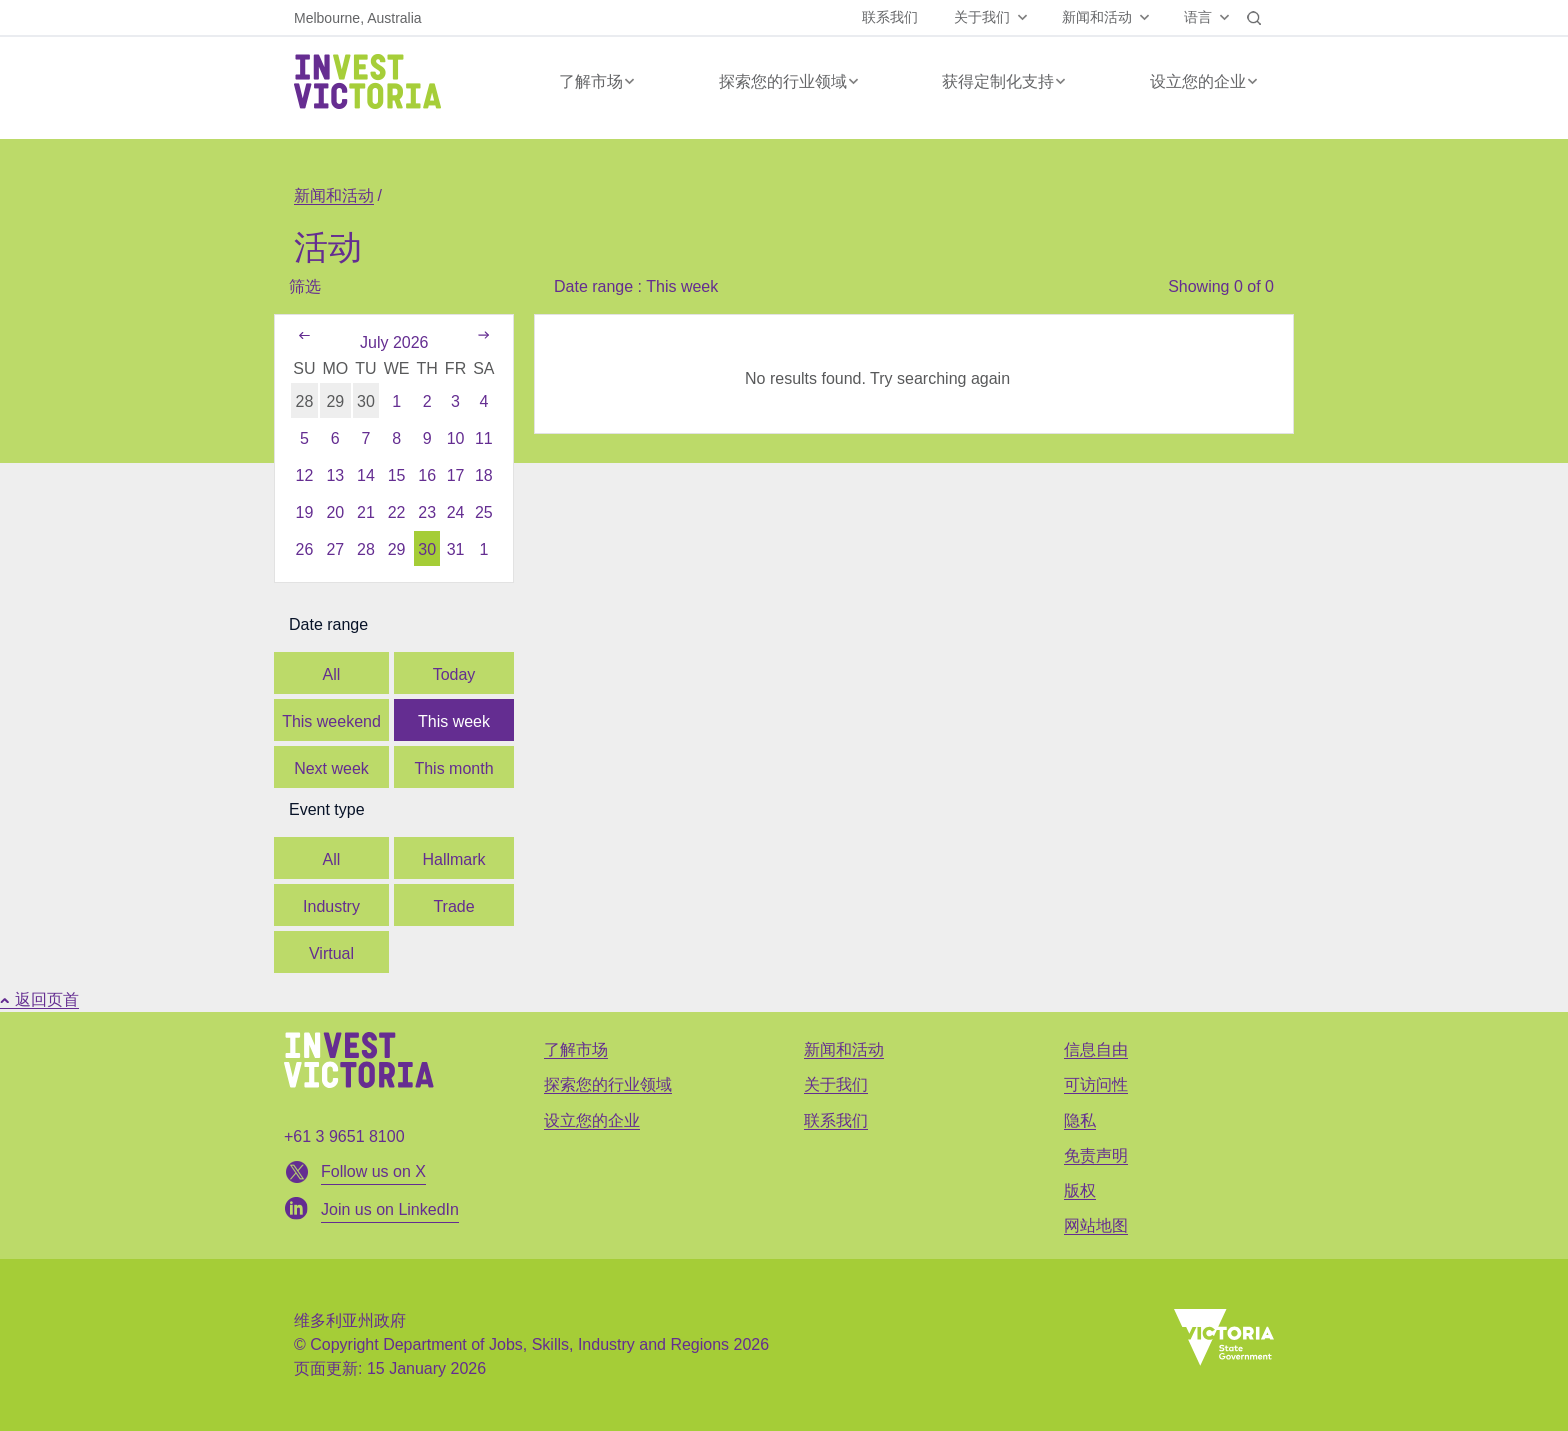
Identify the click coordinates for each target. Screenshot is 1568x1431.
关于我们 (982, 17)
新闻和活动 (1097, 17)
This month (453, 768)
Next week (331, 768)
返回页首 (39, 999)
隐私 (1080, 1120)
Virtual (331, 953)
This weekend (331, 721)
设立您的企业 (1198, 81)
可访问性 (1096, 1084)
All (332, 674)
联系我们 (890, 17)
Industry (331, 906)
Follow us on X (373, 1171)
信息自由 (1096, 1049)
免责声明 (1096, 1155)
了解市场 (591, 81)
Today (454, 674)
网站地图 (1096, 1225)
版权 (1080, 1190)
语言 (1198, 17)
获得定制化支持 (998, 81)
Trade (453, 906)
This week (454, 721)
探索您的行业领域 (783, 81)
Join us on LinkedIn (390, 1209)
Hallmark (453, 859)
